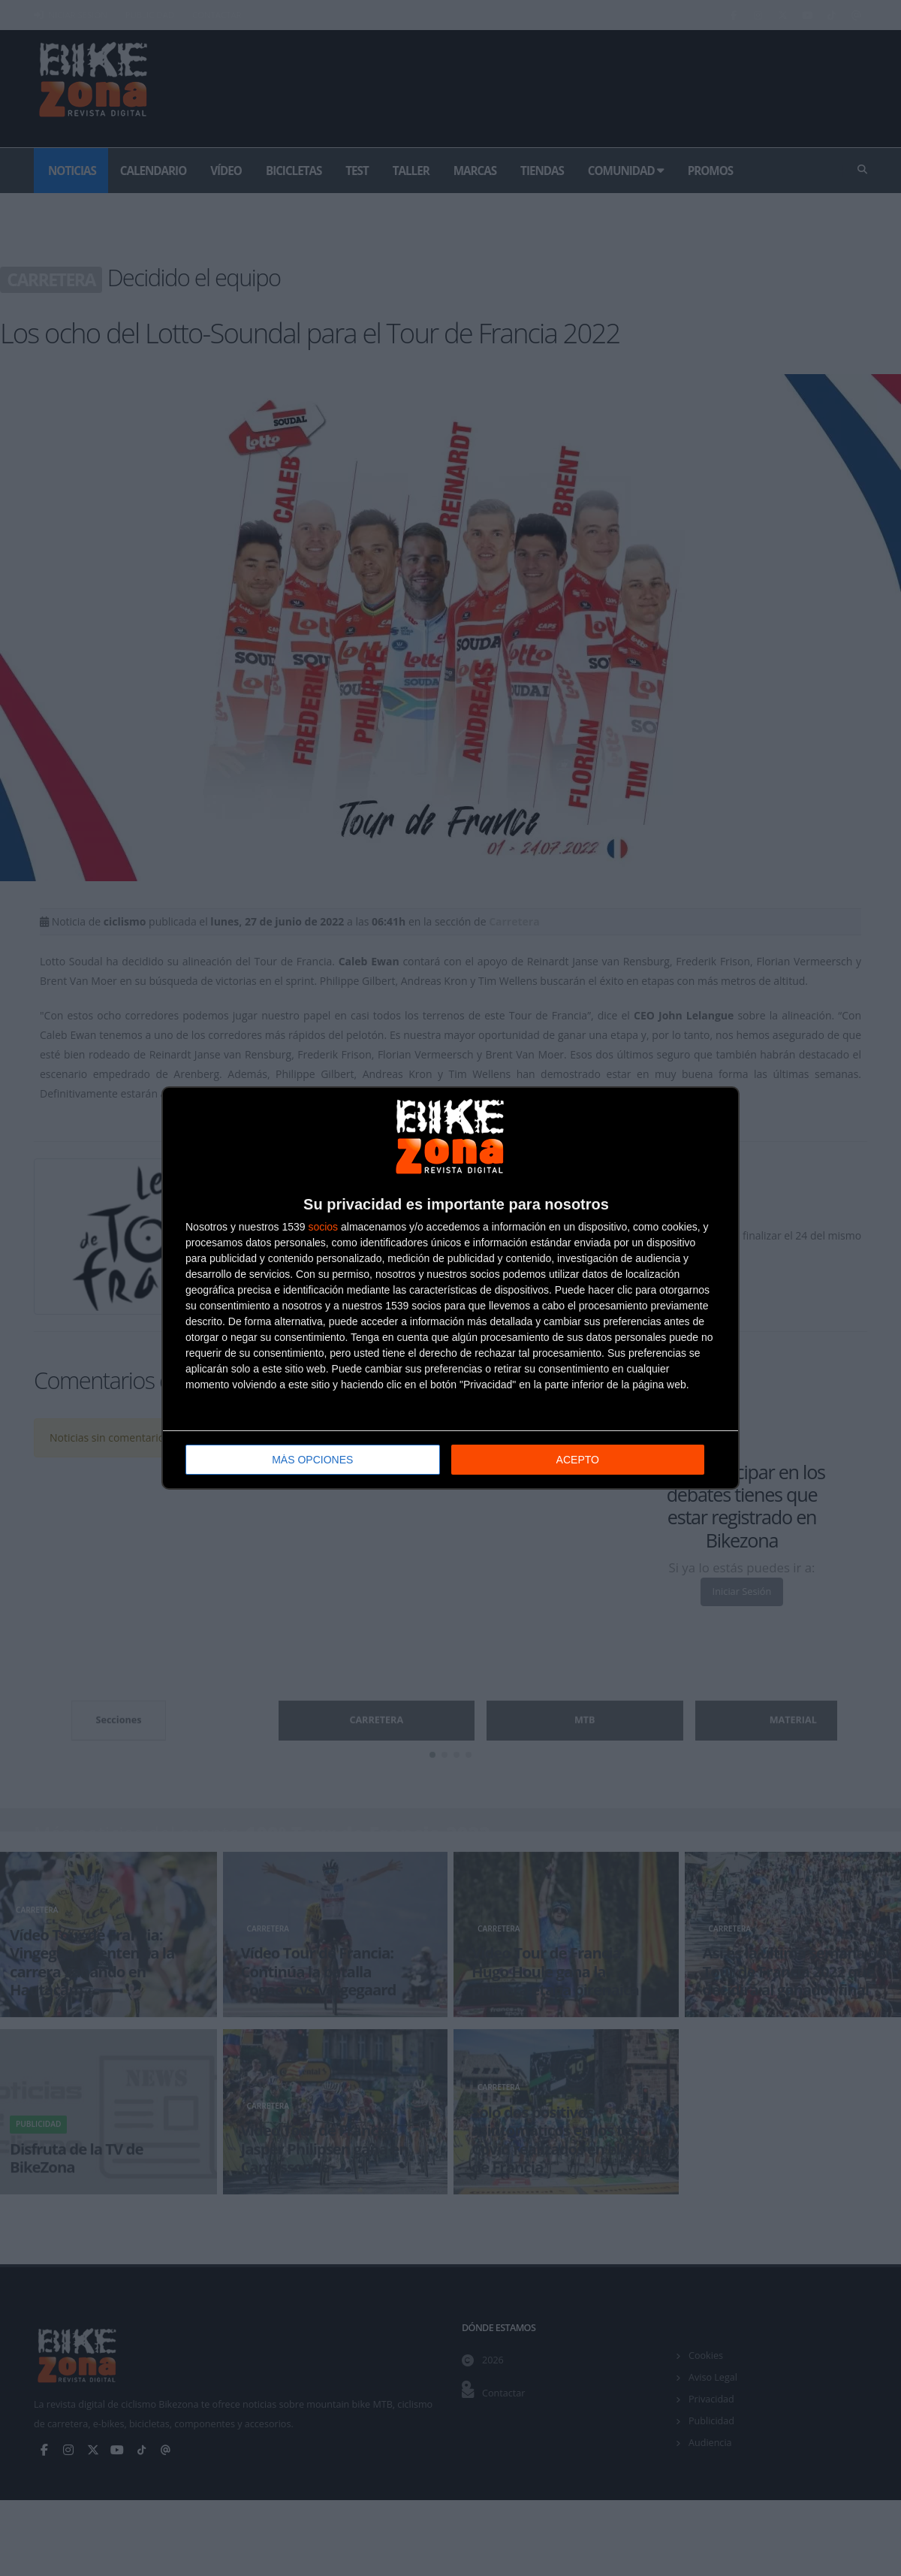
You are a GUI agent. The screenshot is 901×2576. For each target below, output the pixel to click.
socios (323, 1227)
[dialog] (450, 1288)
